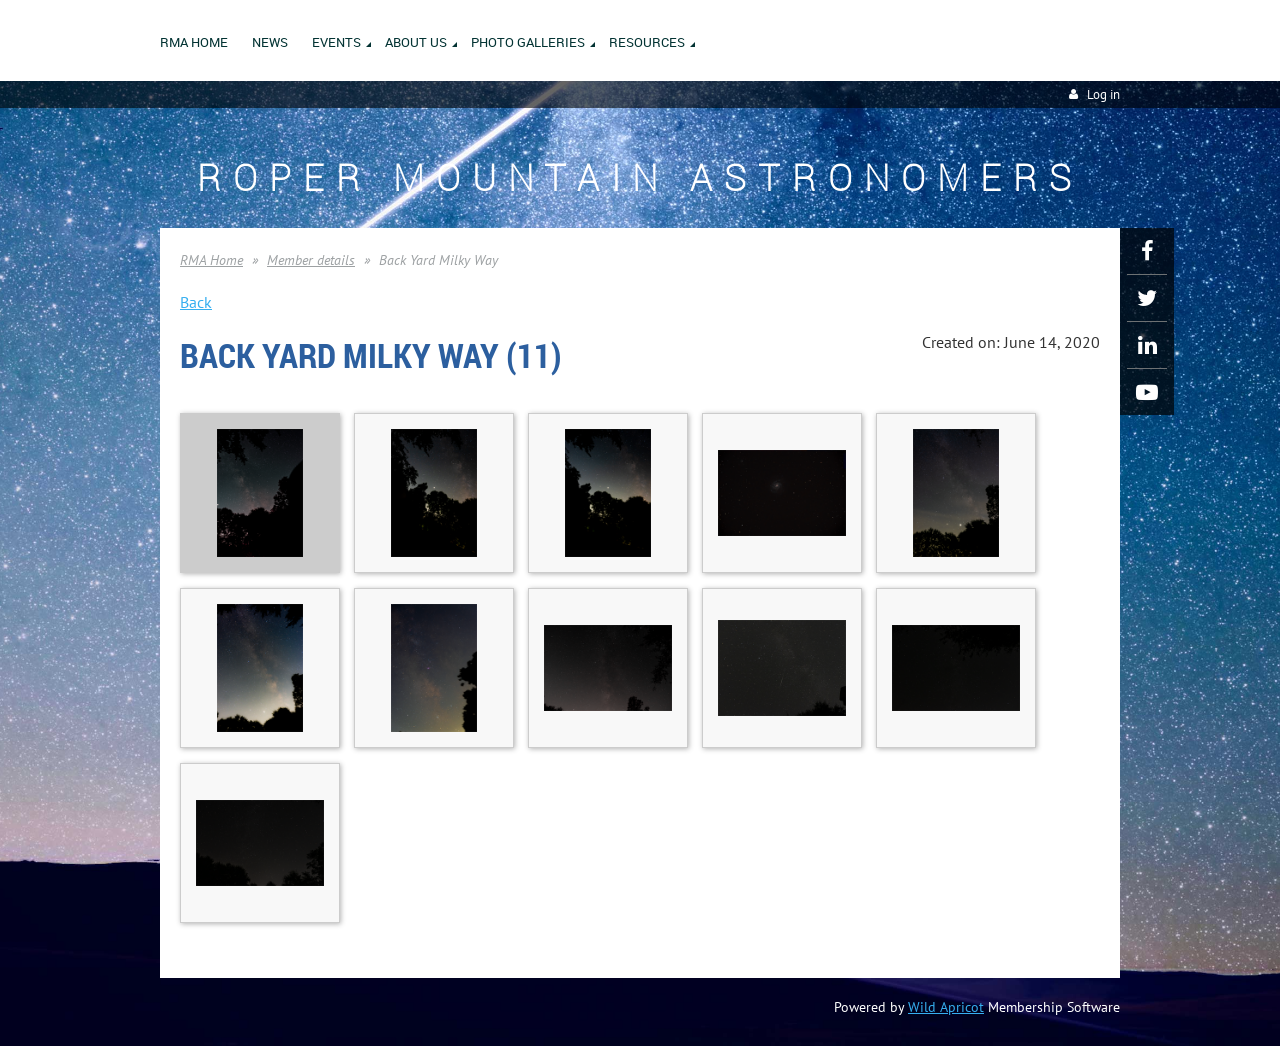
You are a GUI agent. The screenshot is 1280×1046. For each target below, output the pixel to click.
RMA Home (211, 260)
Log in (1103, 94)
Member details (311, 260)
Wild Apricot (946, 1007)
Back (196, 302)
